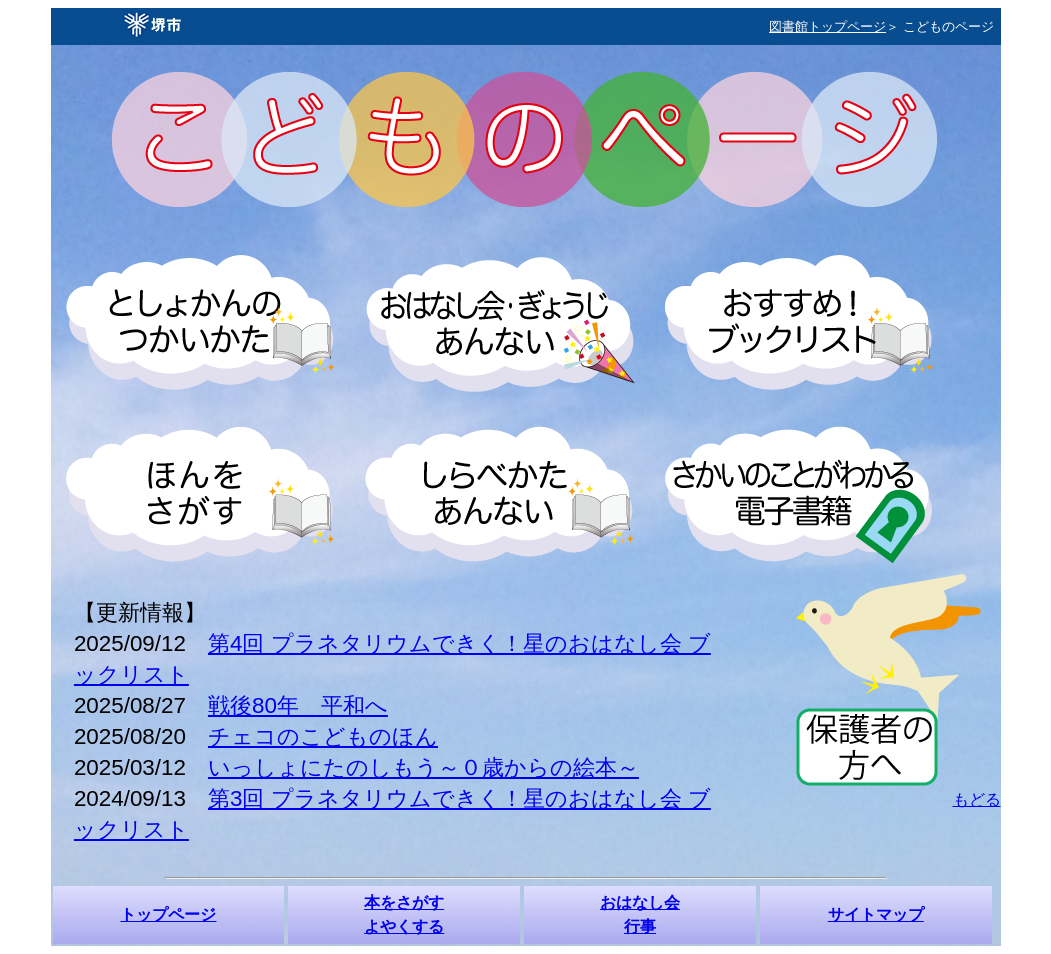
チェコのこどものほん (323, 736)
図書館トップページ (827, 26)
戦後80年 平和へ (298, 705)
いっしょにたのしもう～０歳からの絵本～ (423, 767)
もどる (977, 799)
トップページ (168, 914)
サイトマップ (876, 914)
